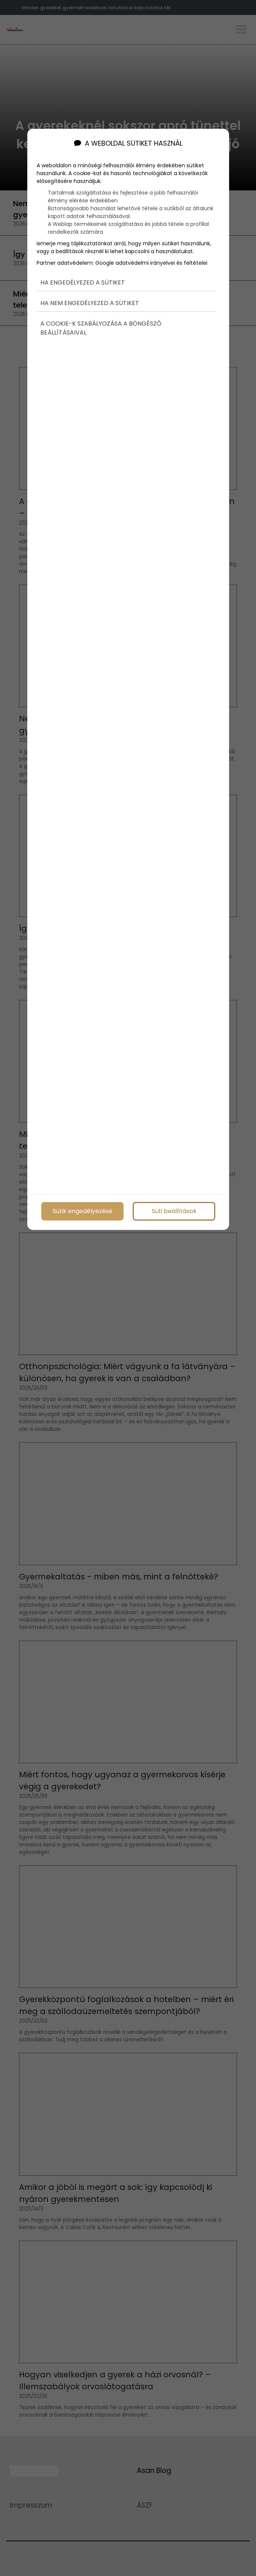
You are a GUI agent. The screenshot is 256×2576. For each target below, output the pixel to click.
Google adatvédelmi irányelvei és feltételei (151, 254)
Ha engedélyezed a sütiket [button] (82, 274)
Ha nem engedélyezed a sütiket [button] (89, 294)
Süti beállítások (173, 1210)
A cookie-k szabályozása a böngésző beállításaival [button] (100, 319)
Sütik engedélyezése (82, 1210)
